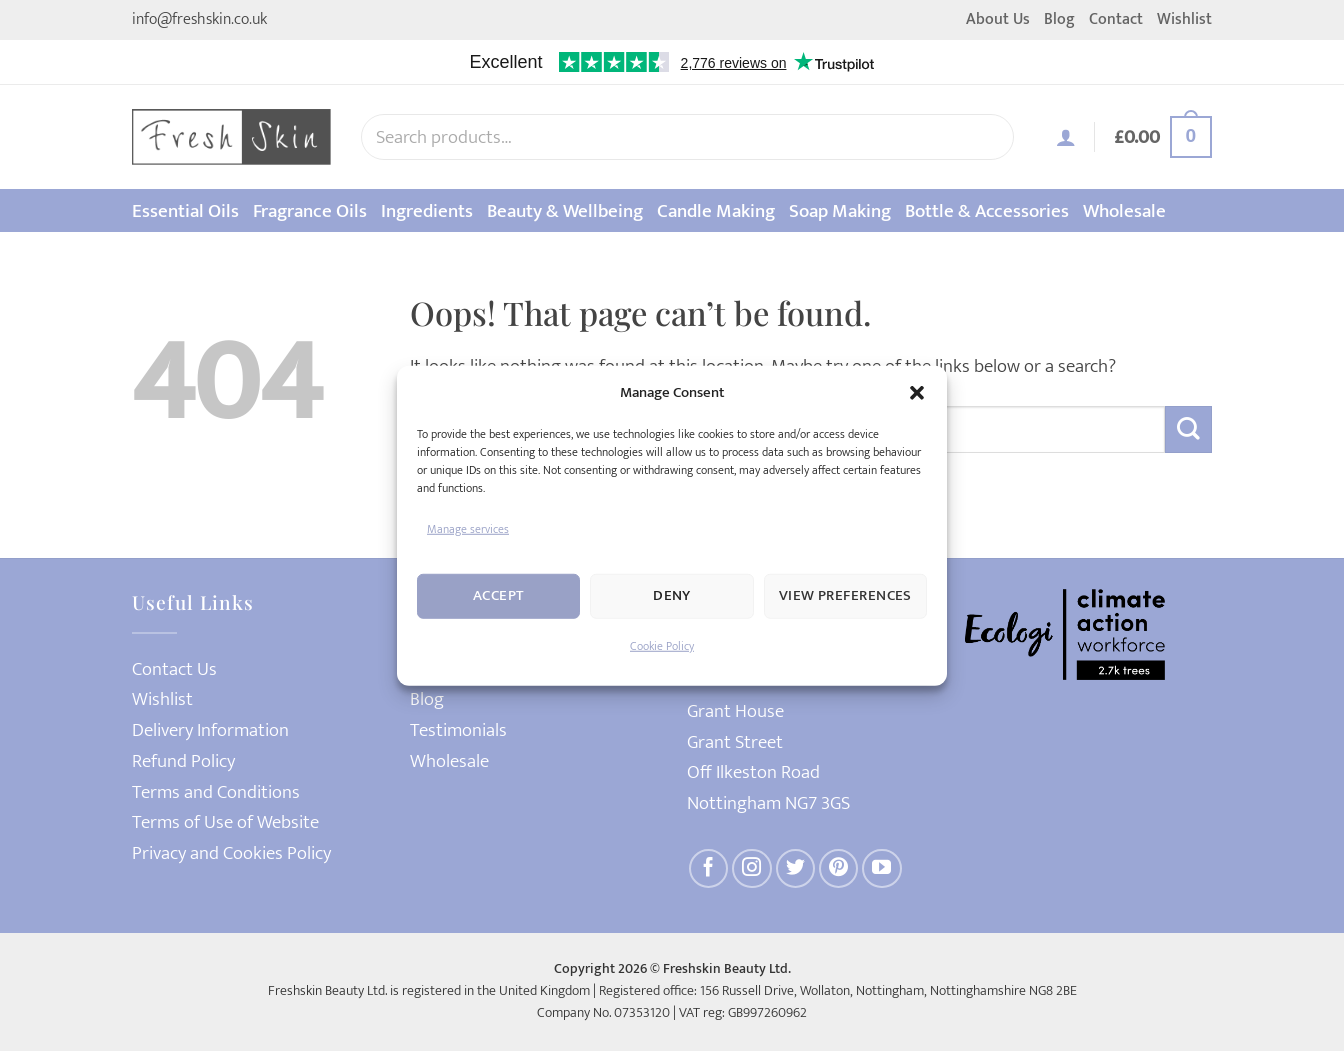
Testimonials (458, 730)
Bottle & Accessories (987, 211)
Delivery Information (210, 730)
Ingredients (427, 211)
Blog (1059, 19)
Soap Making (840, 211)
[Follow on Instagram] (752, 869)
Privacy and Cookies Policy (231, 853)
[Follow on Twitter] (796, 869)
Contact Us (174, 669)
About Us (998, 19)
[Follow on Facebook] (709, 869)
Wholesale (1124, 211)
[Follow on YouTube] (882, 869)
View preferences (845, 595)
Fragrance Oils (310, 211)
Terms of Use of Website (225, 822)
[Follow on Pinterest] (839, 869)
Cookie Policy (662, 646)
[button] (917, 392)
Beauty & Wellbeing (565, 211)
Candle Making (716, 211)
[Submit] (1188, 429)
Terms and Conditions (216, 792)
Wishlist (1184, 19)
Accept (499, 595)
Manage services (468, 528)
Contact (1116, 19)
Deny (672, 595)
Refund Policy (183, 761)
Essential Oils (185, 211)
